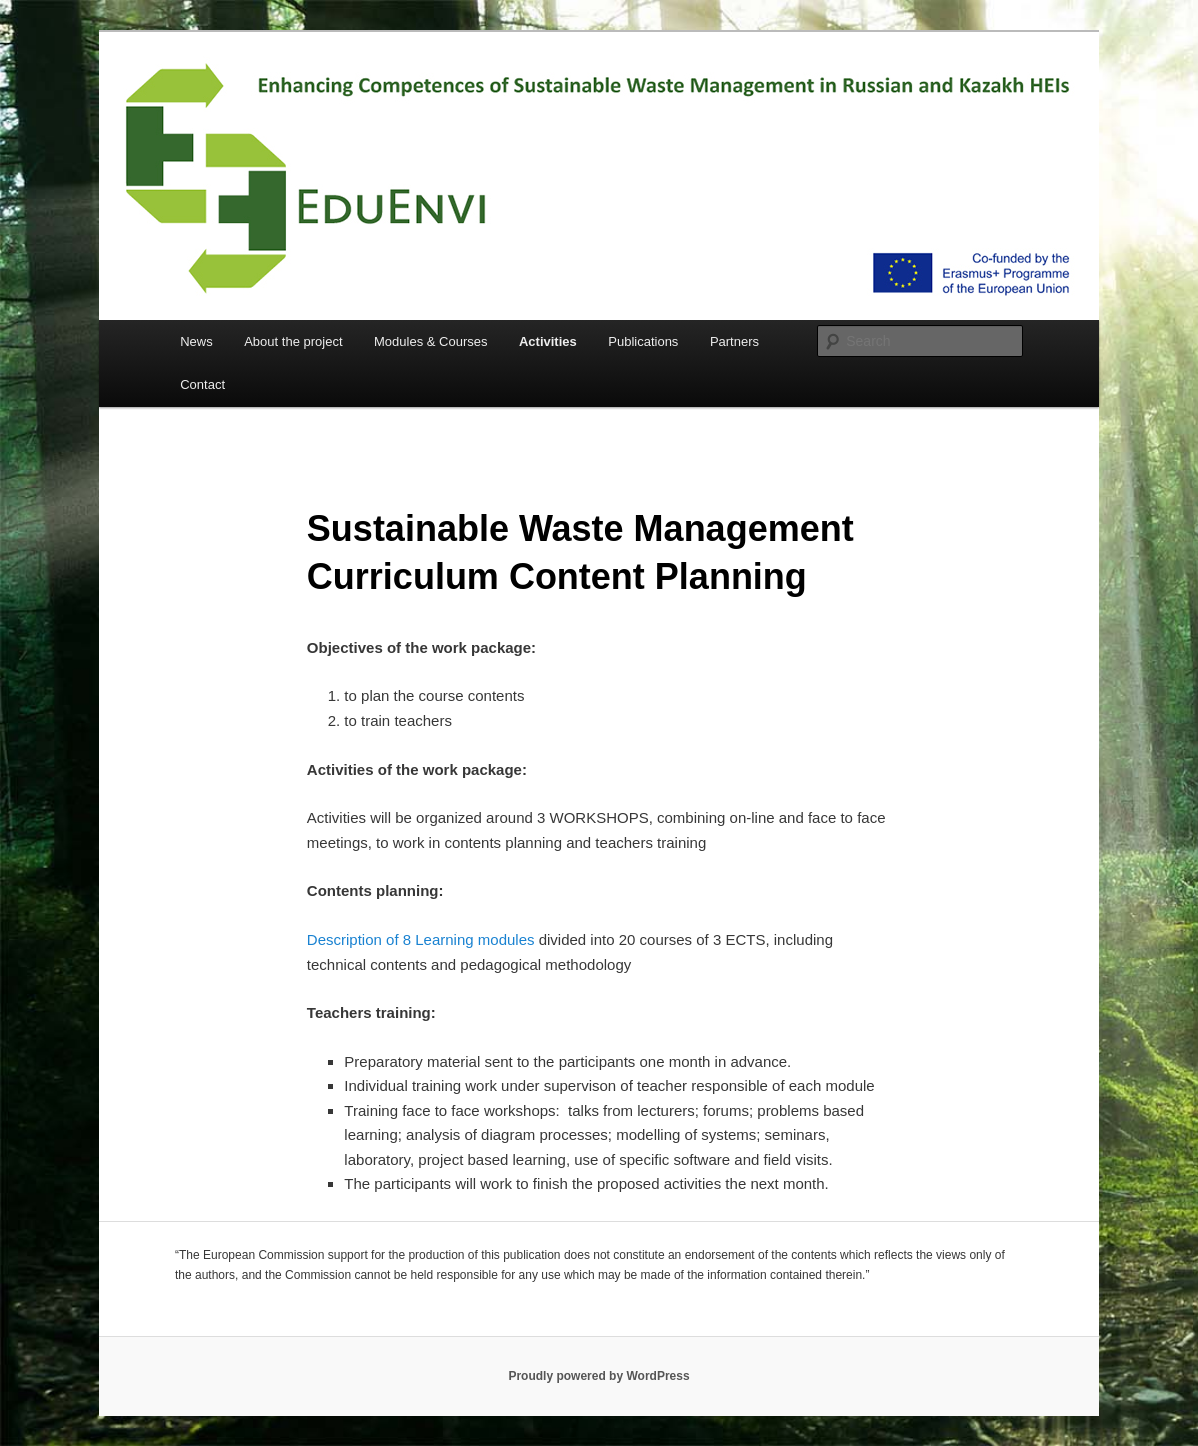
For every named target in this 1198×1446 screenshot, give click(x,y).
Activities (548, 341)
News (196, 341)
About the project (293, 341)
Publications (643, 341)
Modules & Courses (430, 341)
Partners (734, 341)
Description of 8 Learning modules (421, 939)
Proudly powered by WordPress (598, 1376)
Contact (202, 384)
